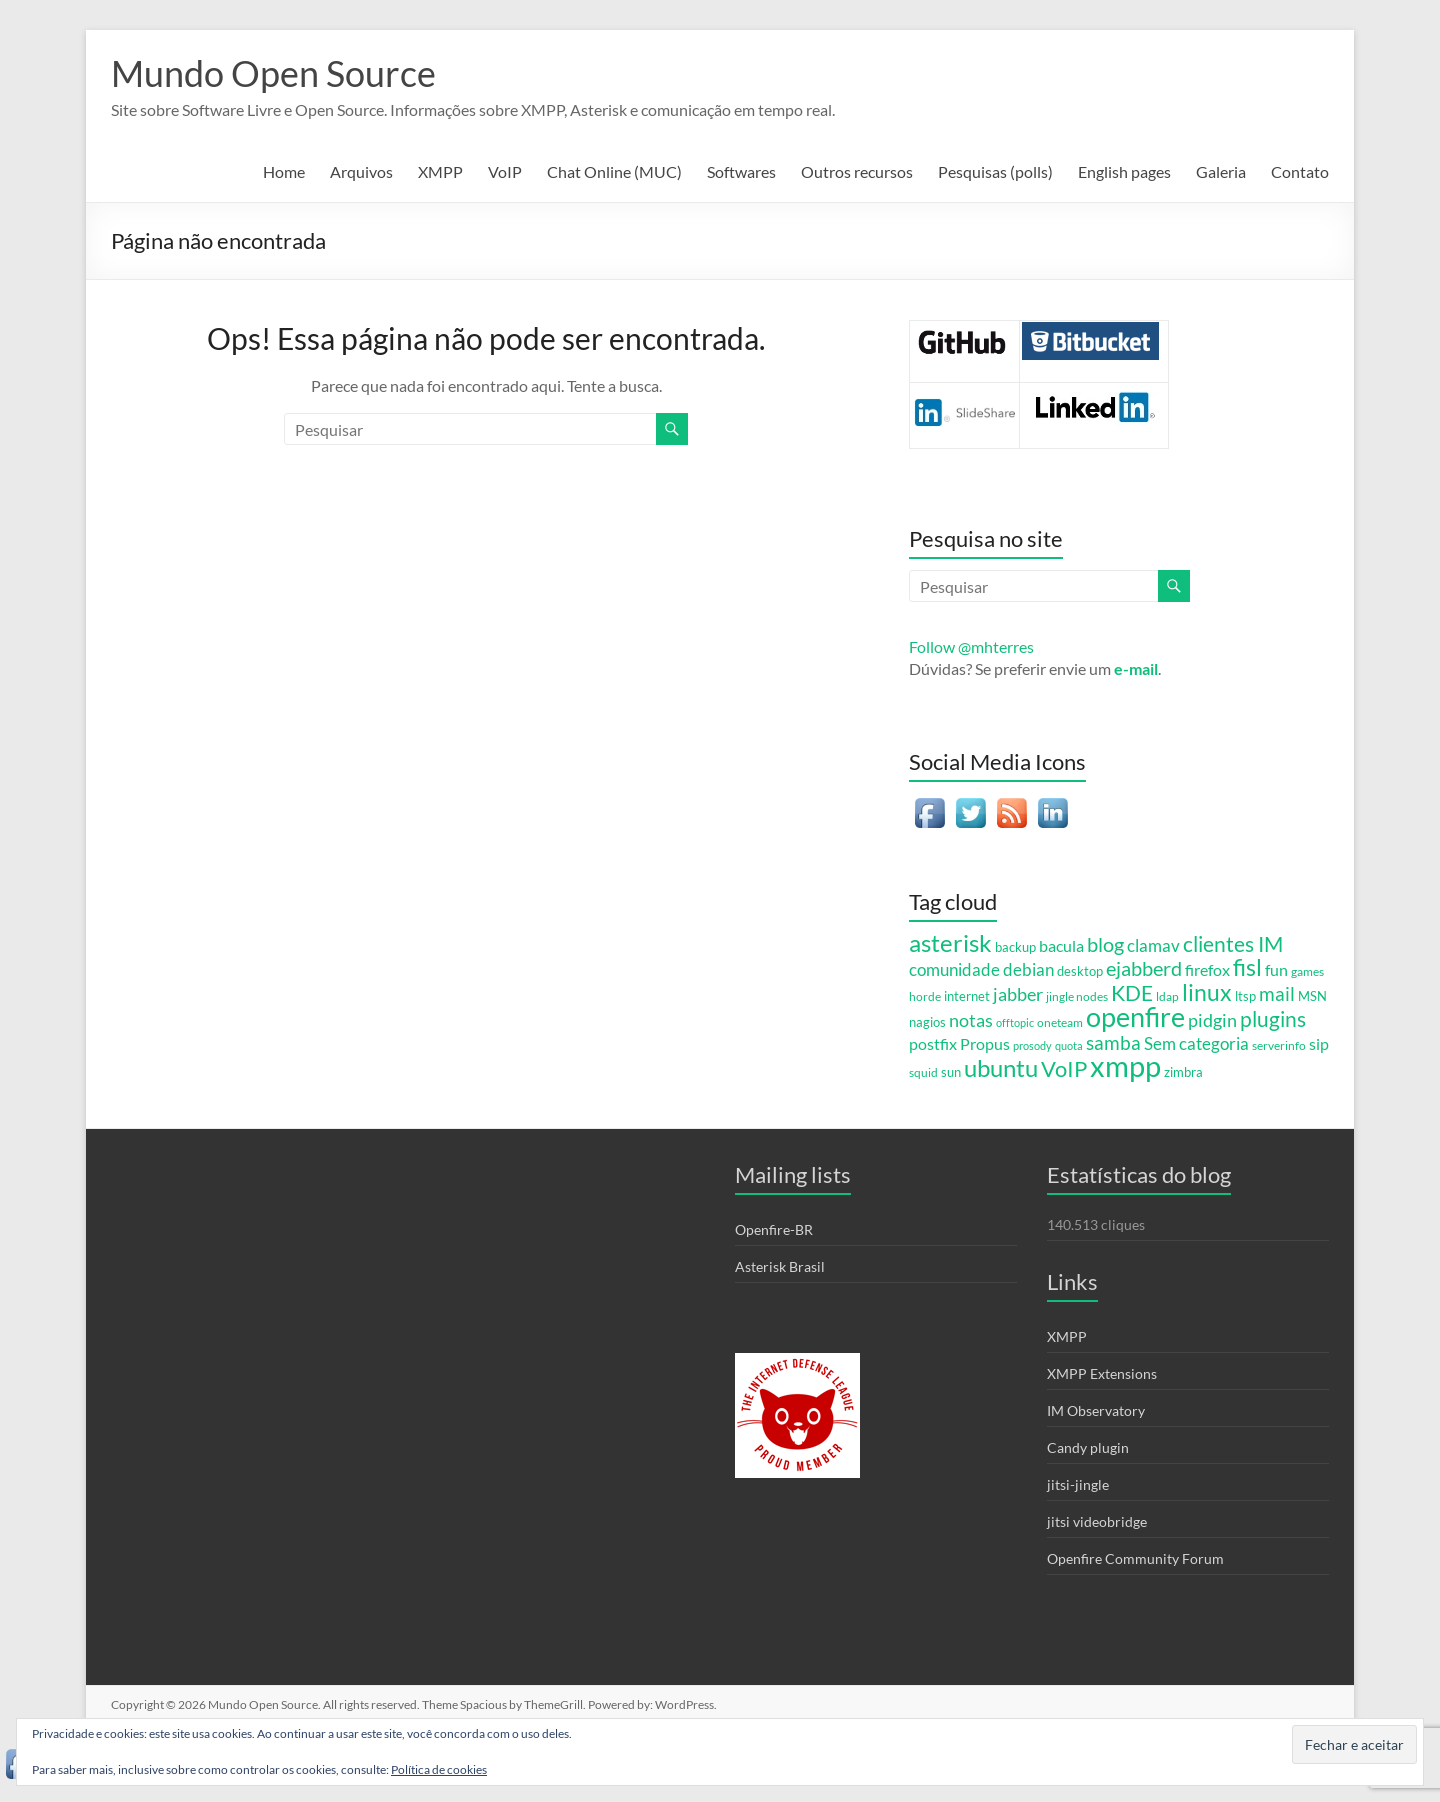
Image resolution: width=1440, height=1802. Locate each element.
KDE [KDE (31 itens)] (1132, 993)
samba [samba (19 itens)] (1113, 1043)
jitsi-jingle (1078, 1484)
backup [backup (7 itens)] (1015, 947)
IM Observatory (1096, 1410)
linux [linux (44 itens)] (1207, 992)
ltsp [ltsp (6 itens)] (1245, 996)
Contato (1300, 171)
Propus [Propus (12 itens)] (985, 1043)
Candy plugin (1088, 1447)
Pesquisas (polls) (995, 171)
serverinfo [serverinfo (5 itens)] (1279, 1045)
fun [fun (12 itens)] (1276, 969)
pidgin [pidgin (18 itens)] (1212, 1020)
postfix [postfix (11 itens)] (933, 1044)
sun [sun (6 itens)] (951, 1072)
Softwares (741, 171)
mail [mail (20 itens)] (1277, 993)
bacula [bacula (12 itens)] (1061, 945)
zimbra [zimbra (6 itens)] (1183, 1072)
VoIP (505, 171)
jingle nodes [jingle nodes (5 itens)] (1077, 996)
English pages (1124, 171)
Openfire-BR (774, 1229)
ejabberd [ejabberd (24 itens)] (1144, 968)
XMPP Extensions (1102, 1373)
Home (284, 171)
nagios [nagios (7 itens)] (927, 1022)
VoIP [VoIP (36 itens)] (1064, 1068)
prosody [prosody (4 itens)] (1032, 1045)
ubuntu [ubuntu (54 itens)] (1001, 1067)
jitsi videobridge (1097, 1521)
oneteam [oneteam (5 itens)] (1060, 1022)
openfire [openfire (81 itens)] (1135, 1017)
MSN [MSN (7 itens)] (1312, 996)
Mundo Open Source (273, 73)
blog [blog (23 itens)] (1105, 944)
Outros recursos (857, 171)
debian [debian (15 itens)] (1028, 969)
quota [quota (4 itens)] (1069, 1045)
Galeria (1221, 171)
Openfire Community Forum (1135, 1558)
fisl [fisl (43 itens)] (1247, 967)
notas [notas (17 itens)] (971, 1020)
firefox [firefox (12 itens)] (1207, 969)
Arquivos (361, 171)
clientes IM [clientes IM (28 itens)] (1233, 944)
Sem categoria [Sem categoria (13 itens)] (1196, 1044)
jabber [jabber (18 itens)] (1018, 994)
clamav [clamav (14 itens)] (1153, 945)
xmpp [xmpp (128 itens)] (1125, 1065)
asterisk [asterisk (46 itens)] (950, 943)
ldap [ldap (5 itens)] (1167, 996)
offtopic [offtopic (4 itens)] (1015, 1022)
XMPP (440, 171)
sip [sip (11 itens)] (1319, 1044)
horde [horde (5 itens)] (925, 996)
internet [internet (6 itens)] (967, 996)
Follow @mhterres (971, 646)
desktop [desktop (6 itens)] (1080, 971)
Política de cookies (439, 1769)
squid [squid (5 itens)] (923, 1072)
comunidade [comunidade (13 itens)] (954, 970)
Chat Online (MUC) (614, 171)
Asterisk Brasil (780, 1266)
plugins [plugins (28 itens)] (1273, 1019)
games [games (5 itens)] (1307, 971)
